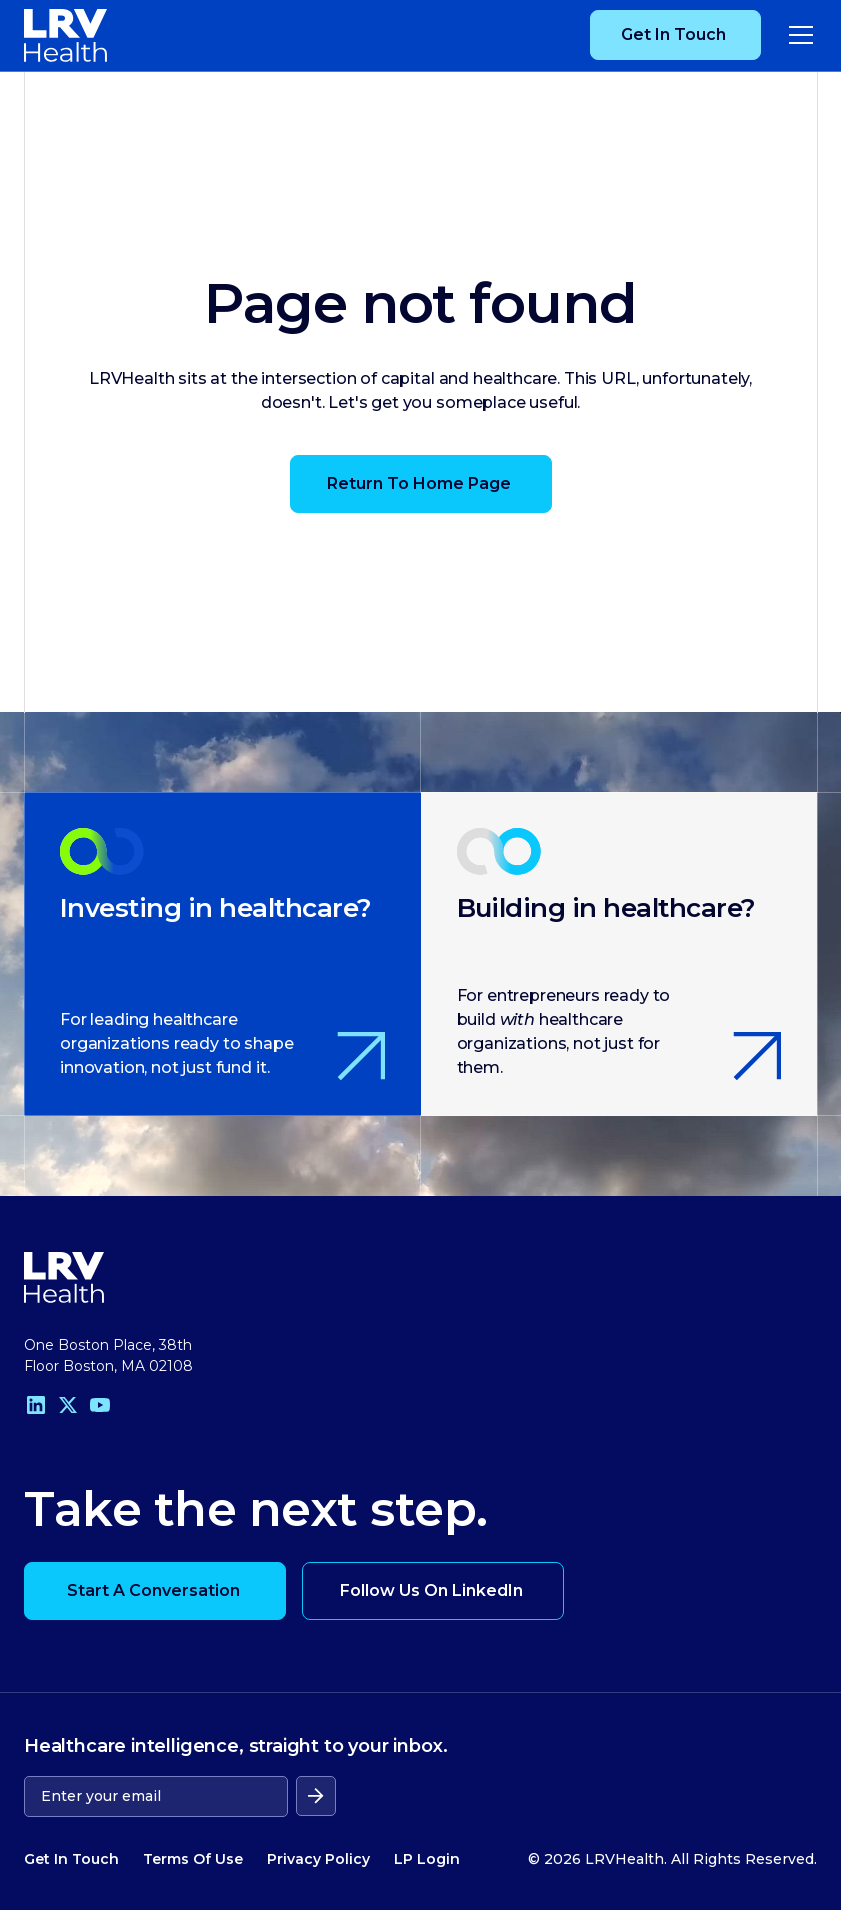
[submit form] (316, 1796)
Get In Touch (71, 1859)
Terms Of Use (193, 1859)
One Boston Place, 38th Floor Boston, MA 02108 (108, 1355)
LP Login (427, 1859)
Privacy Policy (318, 1859)
